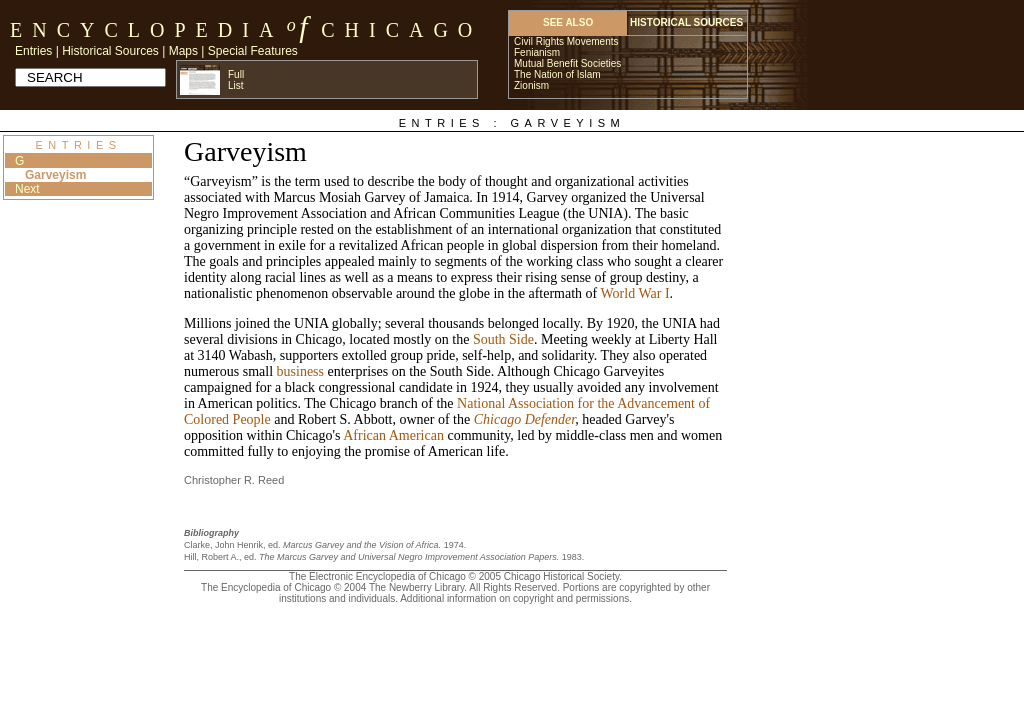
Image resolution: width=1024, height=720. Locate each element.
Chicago (401, 30)
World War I (635, 293)
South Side (503, 339)
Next (27, 189)
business (300, 371)
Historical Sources (110, 51)
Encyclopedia (146, 30)
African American (393, 435)
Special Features (253, 51)
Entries (33, 51)
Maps (183, 51)
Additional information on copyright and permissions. (516, 598)
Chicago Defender (524, 419)
